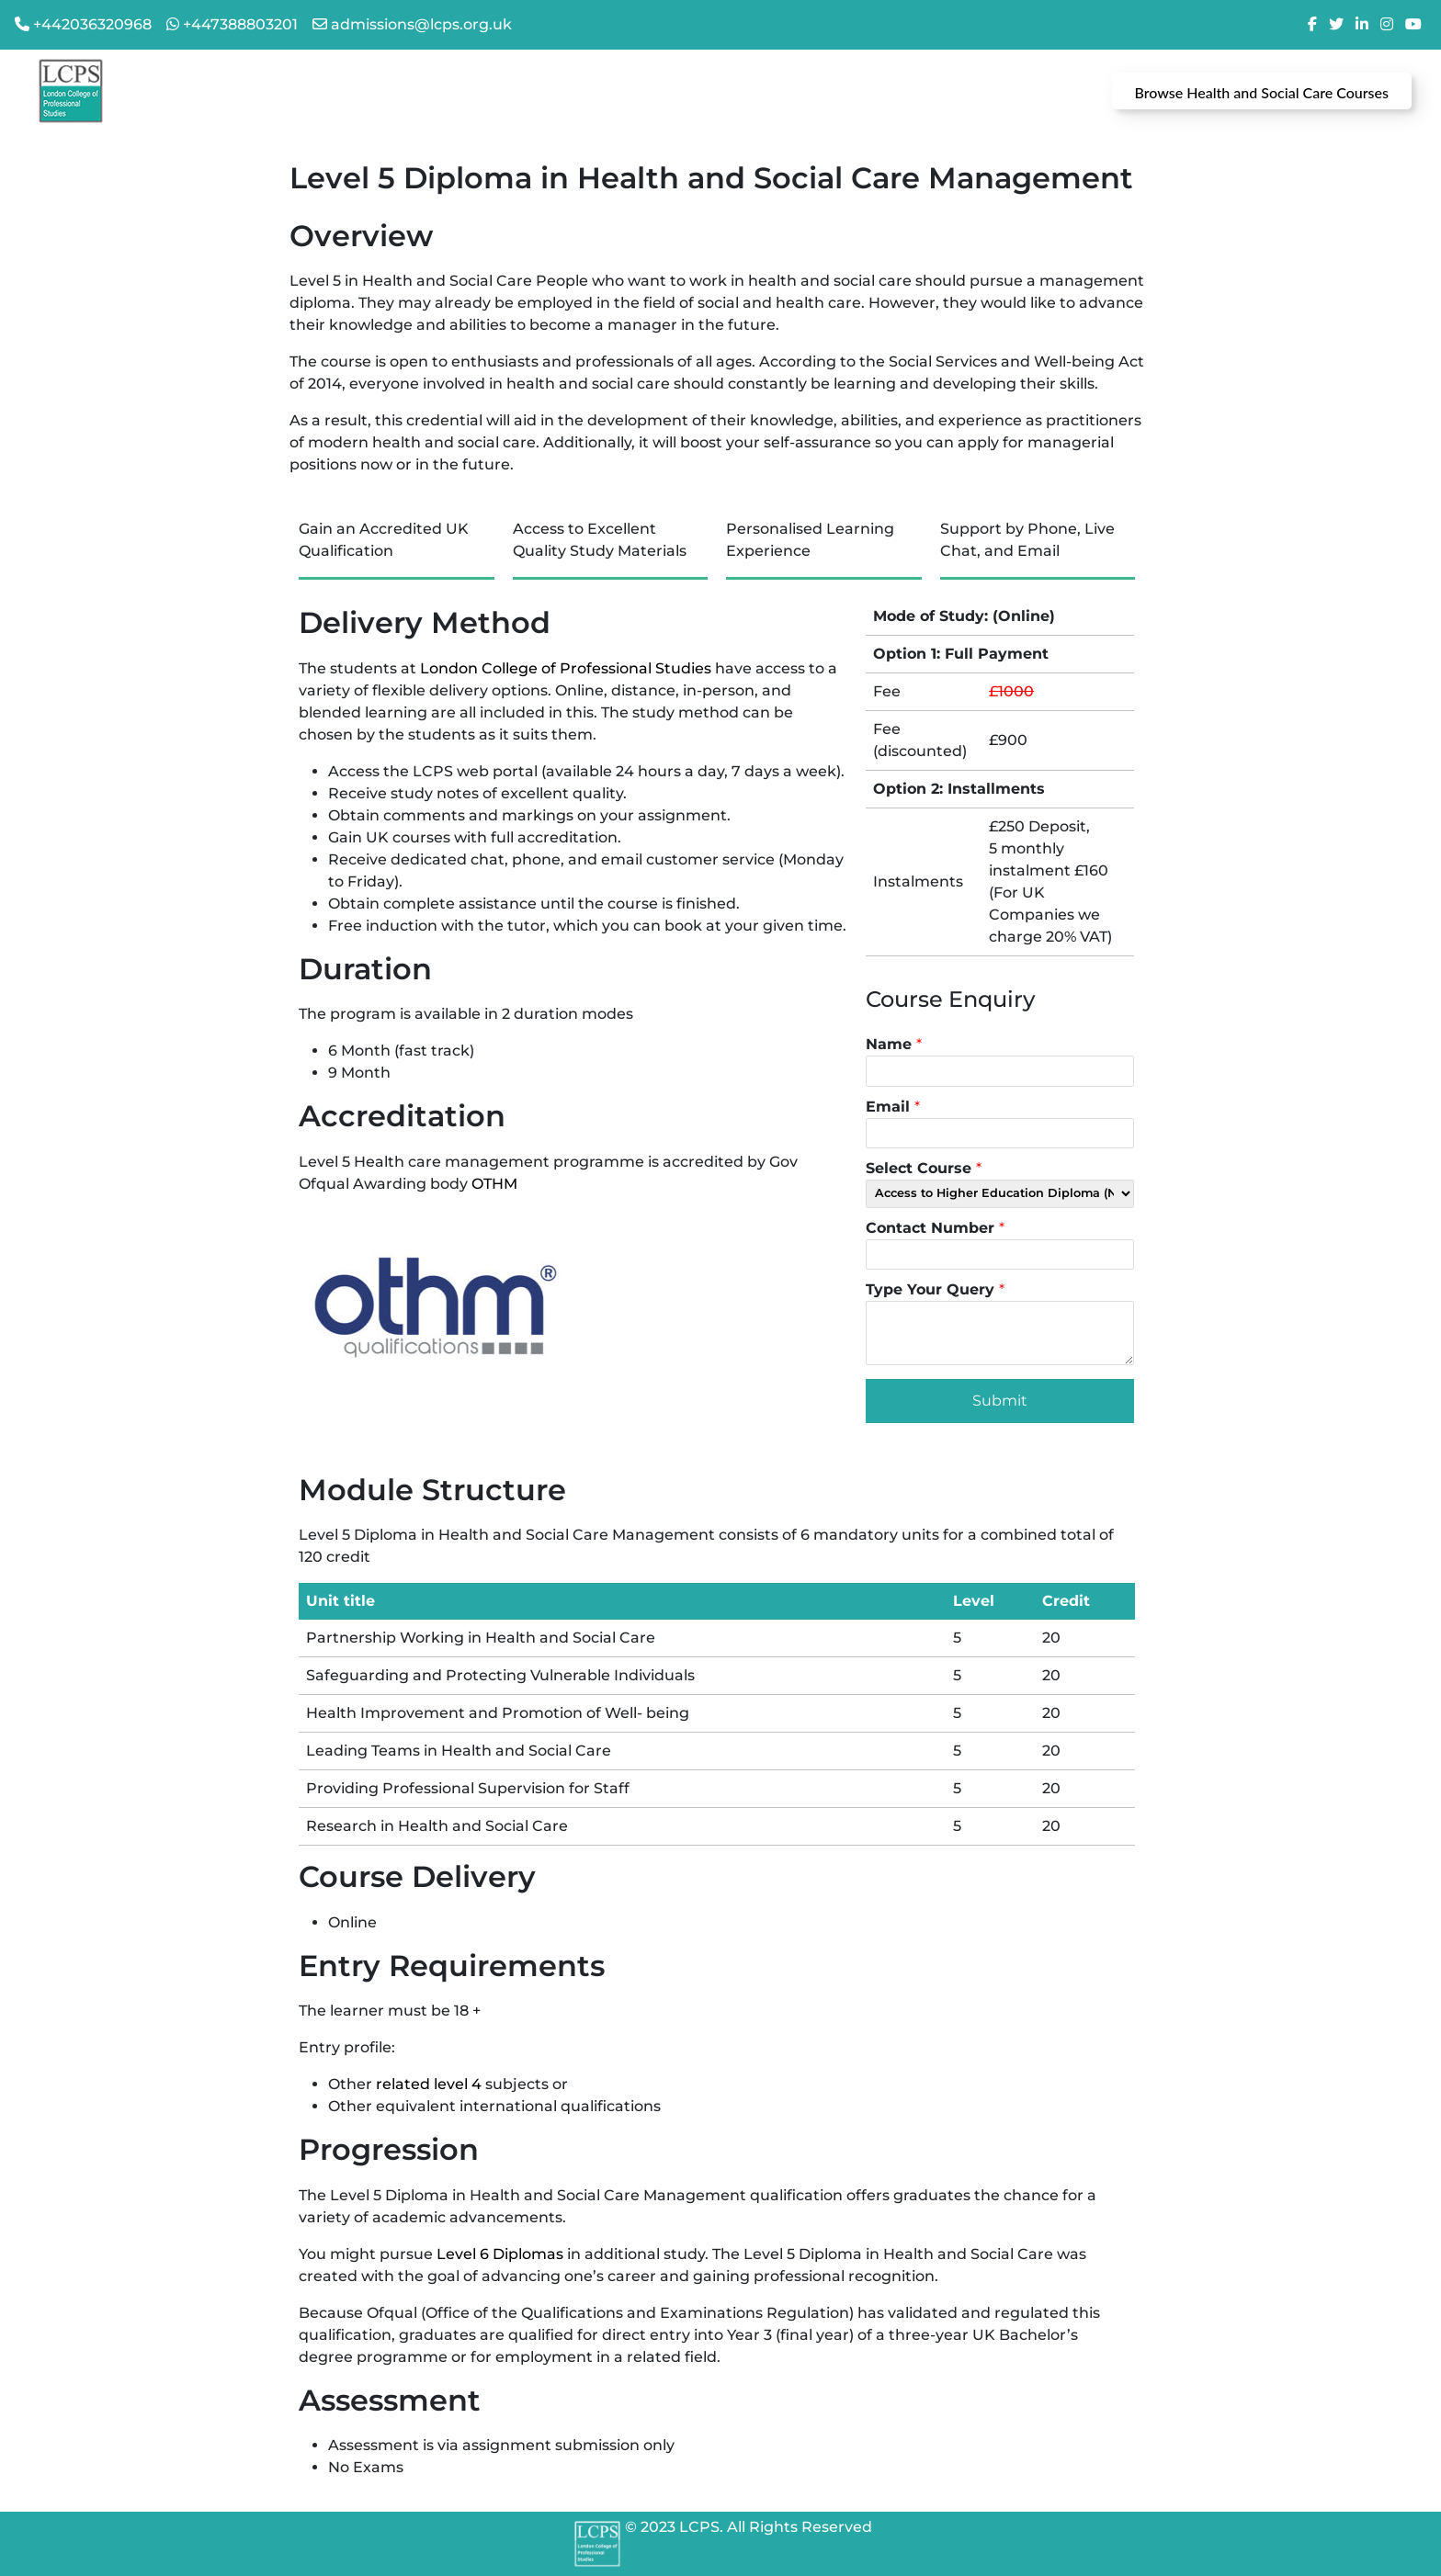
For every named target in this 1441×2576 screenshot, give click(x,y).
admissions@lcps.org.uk (421, 24)
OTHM (494, 1183)
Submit (999, 1400)
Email (893, 1106)
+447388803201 (240, 24)
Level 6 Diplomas (500, 2254)
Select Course (923, 1168)
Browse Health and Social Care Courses (1262, 92)
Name (894, 1044)
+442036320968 (92, 24)
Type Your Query (935, 1289)
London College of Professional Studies (565, 668)
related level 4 (429, 2084)
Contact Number (935, 1228)
